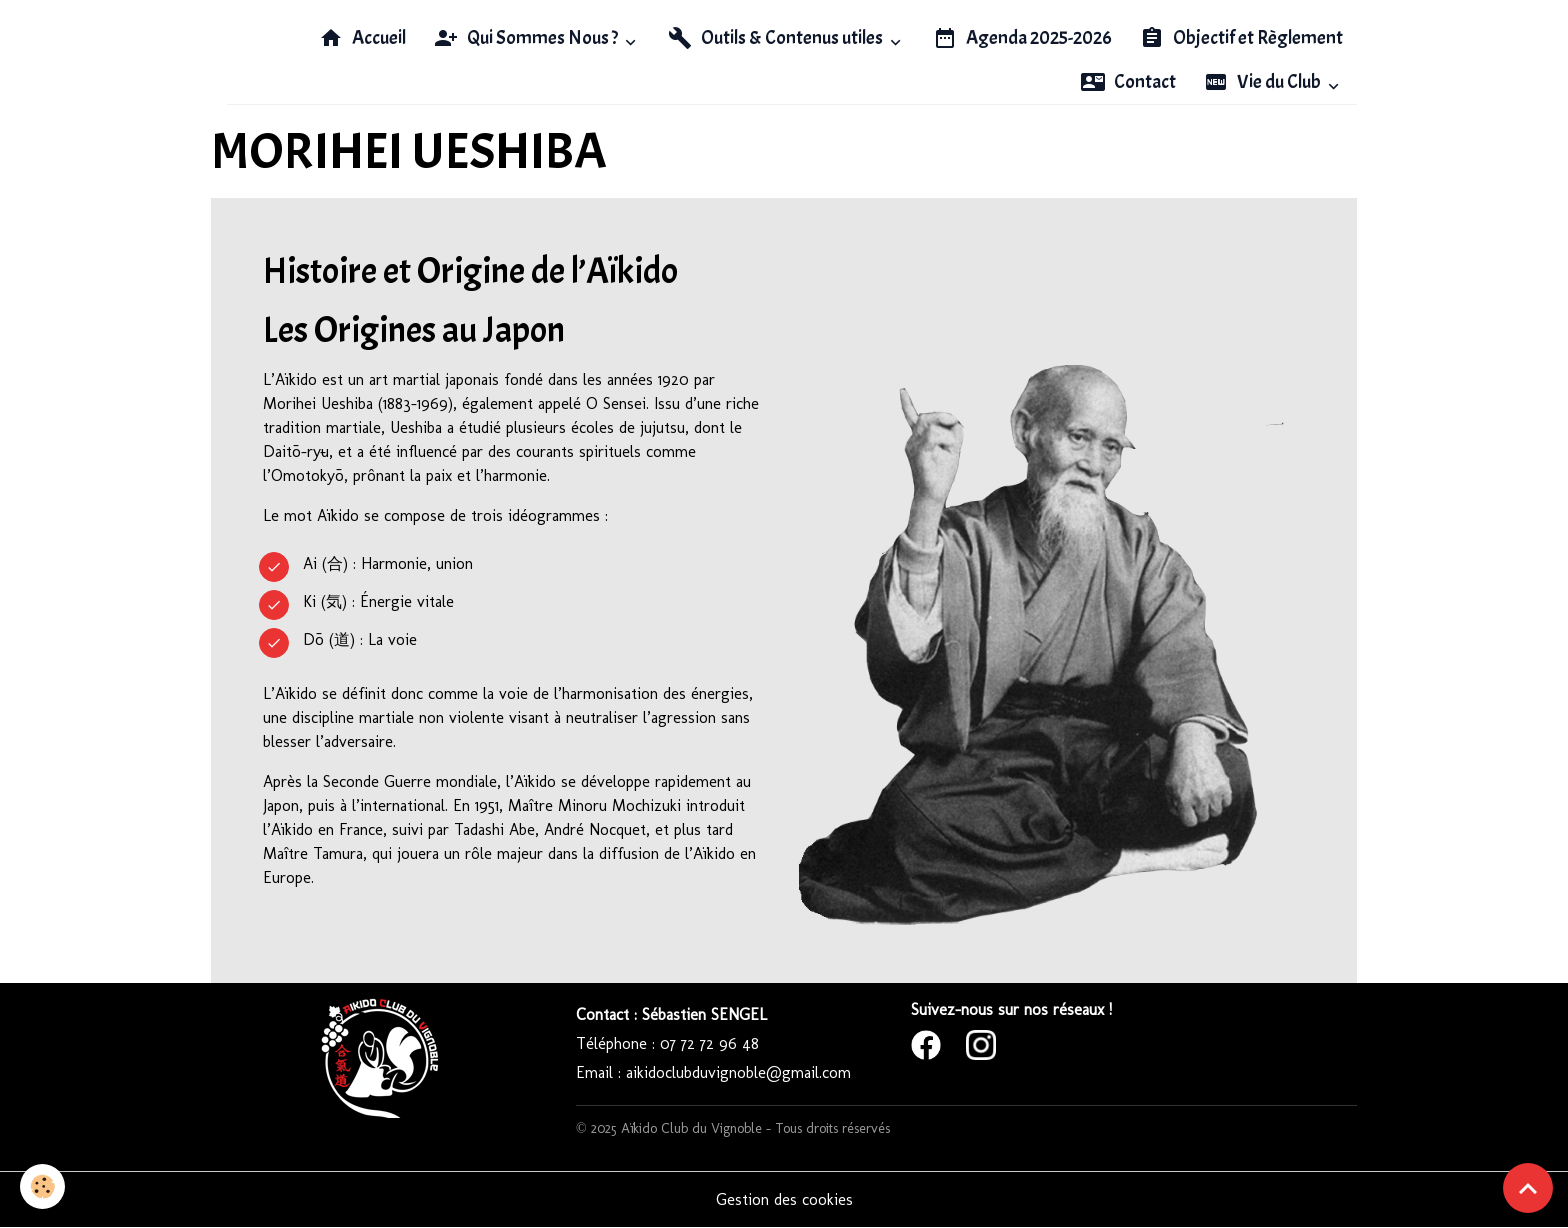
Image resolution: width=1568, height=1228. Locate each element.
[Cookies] (42, 1186)
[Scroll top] (1528, 1188)
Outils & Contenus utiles (777, 38)
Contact (1128, 82)
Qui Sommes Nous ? (527, 38)
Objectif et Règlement (1241, 38)
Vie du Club (1264, 82)
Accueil (362, 38)
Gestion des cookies (784, 1199)
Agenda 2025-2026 (1022, 38)
